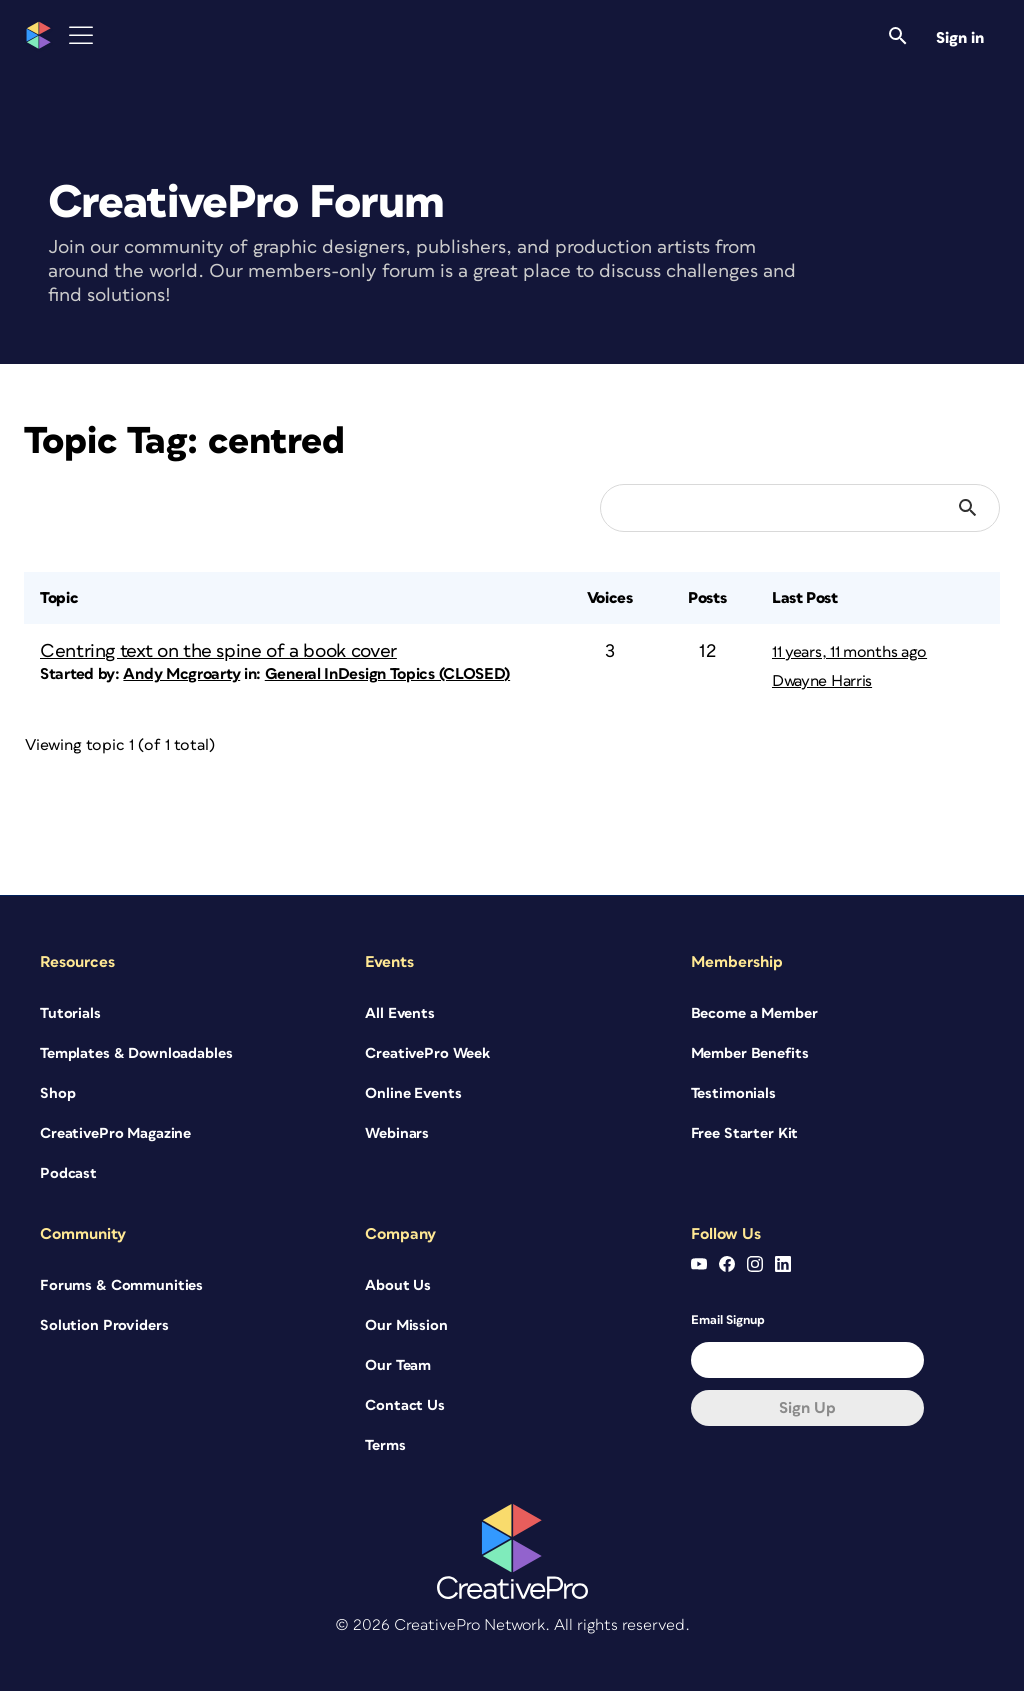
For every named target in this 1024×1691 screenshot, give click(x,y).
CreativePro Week (427, 1053)
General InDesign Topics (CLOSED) (387, 674)
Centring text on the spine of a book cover (218, 651)
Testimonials (733, 1093)
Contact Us (405, 1405)
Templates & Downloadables (136, 1053)
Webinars (397, 1133)
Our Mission (406, 1325)
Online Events (413, 1093)
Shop (57, 1093)
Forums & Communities (121, 1285)
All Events (400, 1013)
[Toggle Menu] (81, 35)
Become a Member (754, 1013)
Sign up (807, 1408)
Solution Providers (104, 1325)
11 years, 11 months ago (849, 652)
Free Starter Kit (745, 1133)
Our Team (398, 1365)
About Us (398, 1285)
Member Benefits (750, 1053)
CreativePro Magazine (115, 1133)
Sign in (960, 38)
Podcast (68, 1173)
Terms (385, 1445)
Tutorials (70, 1013)
